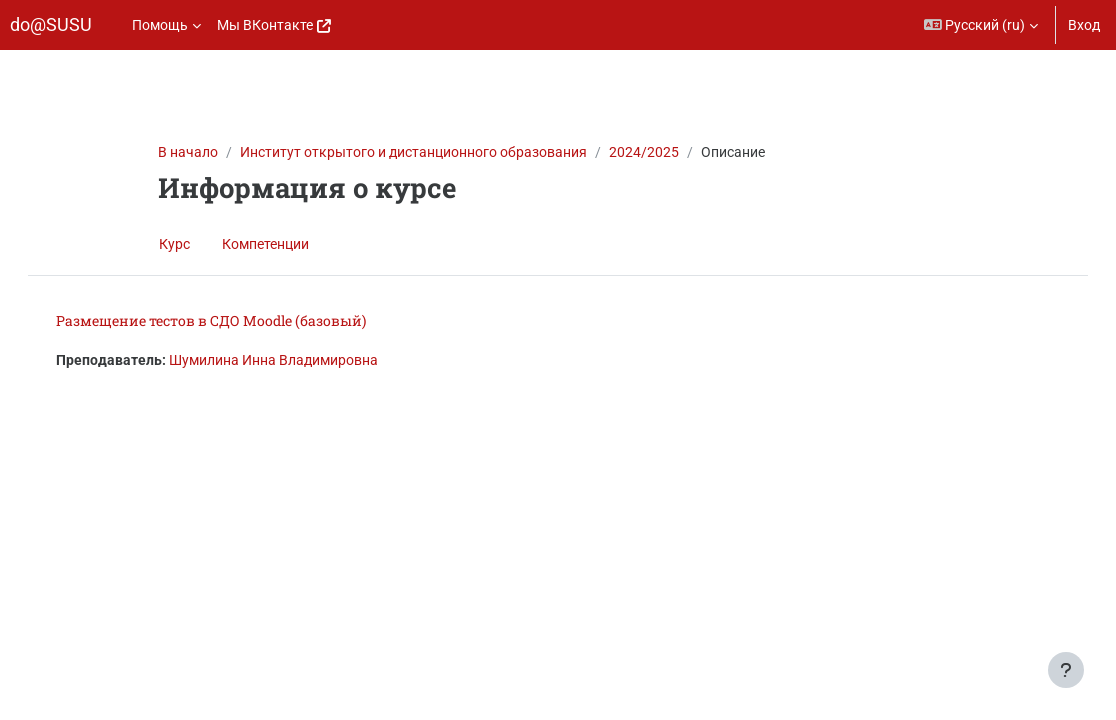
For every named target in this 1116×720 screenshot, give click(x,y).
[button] (981, 25)
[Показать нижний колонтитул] (1066, 670)
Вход (1084, 25)
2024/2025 (644, 152)
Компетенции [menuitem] (265, 244)
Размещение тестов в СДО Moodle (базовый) (231, 320)
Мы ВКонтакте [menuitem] (265, 25)
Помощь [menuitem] (160, 25)
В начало (188, 152)
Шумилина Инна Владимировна (293, 360)
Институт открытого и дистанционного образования (413, 152)
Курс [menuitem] (174, 244)
